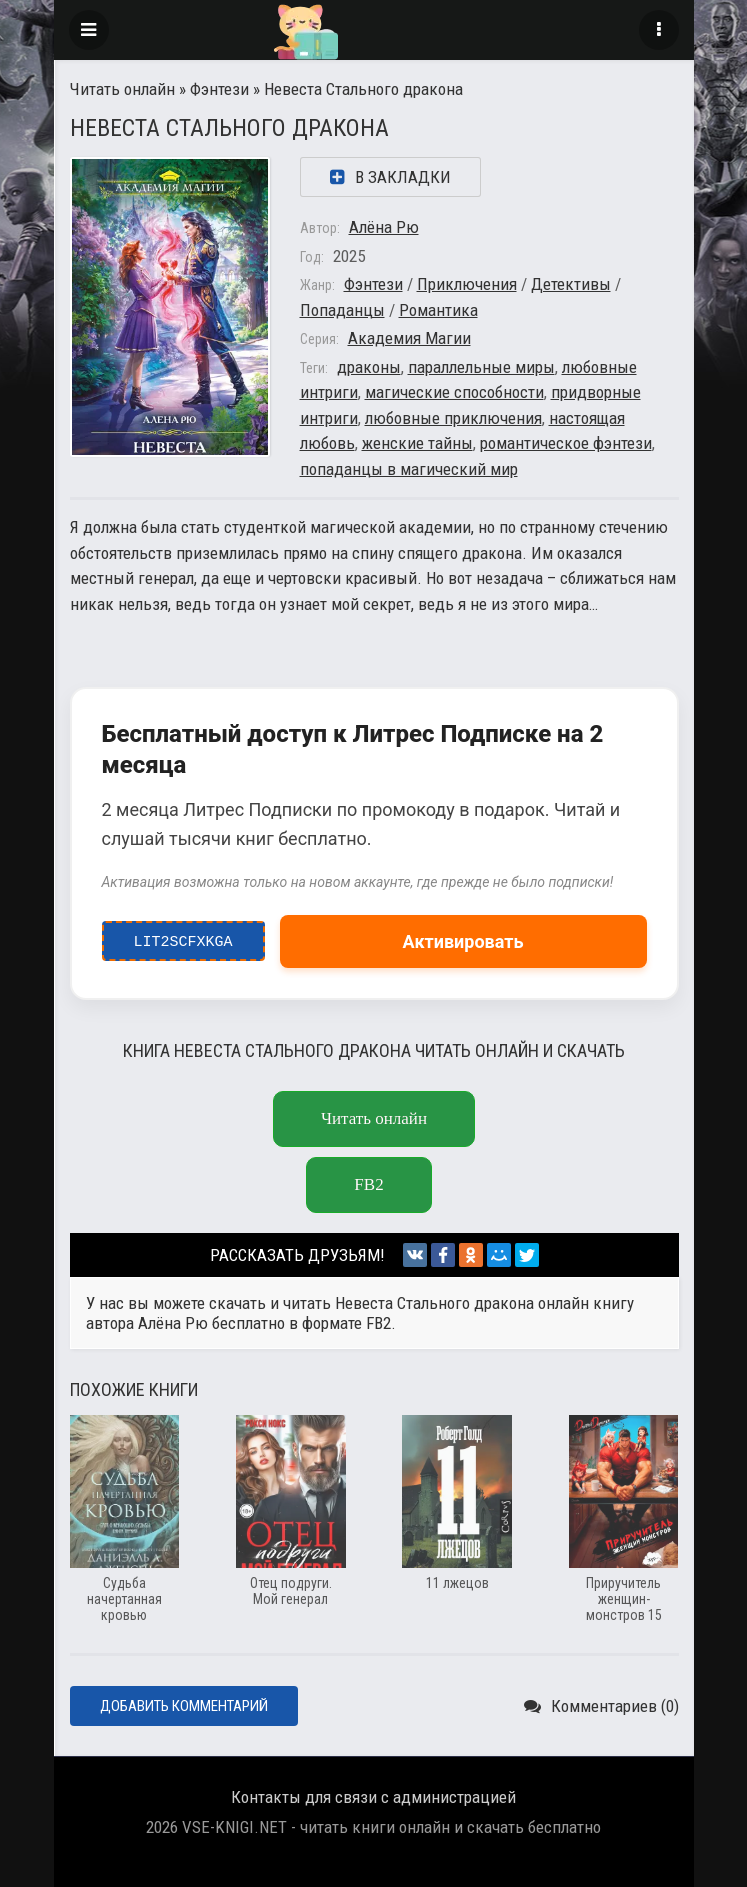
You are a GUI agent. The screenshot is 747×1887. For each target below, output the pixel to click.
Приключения (467, 284)
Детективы (571, 284)
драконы (369, 367)
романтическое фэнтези (566, 443)
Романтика (438, 310)
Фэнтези (219, 89)
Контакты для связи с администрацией (373, 1797)
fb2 (368, 1184)
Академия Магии (409, 338)
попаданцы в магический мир (409, 469)
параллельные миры (481, 367)
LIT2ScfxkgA (183, 937)
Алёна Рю (384, 227)
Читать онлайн (122, 89)
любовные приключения (453, 418)
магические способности (454, 392)
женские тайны (417, 443)
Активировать (463, 941)
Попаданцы (342, 310)
